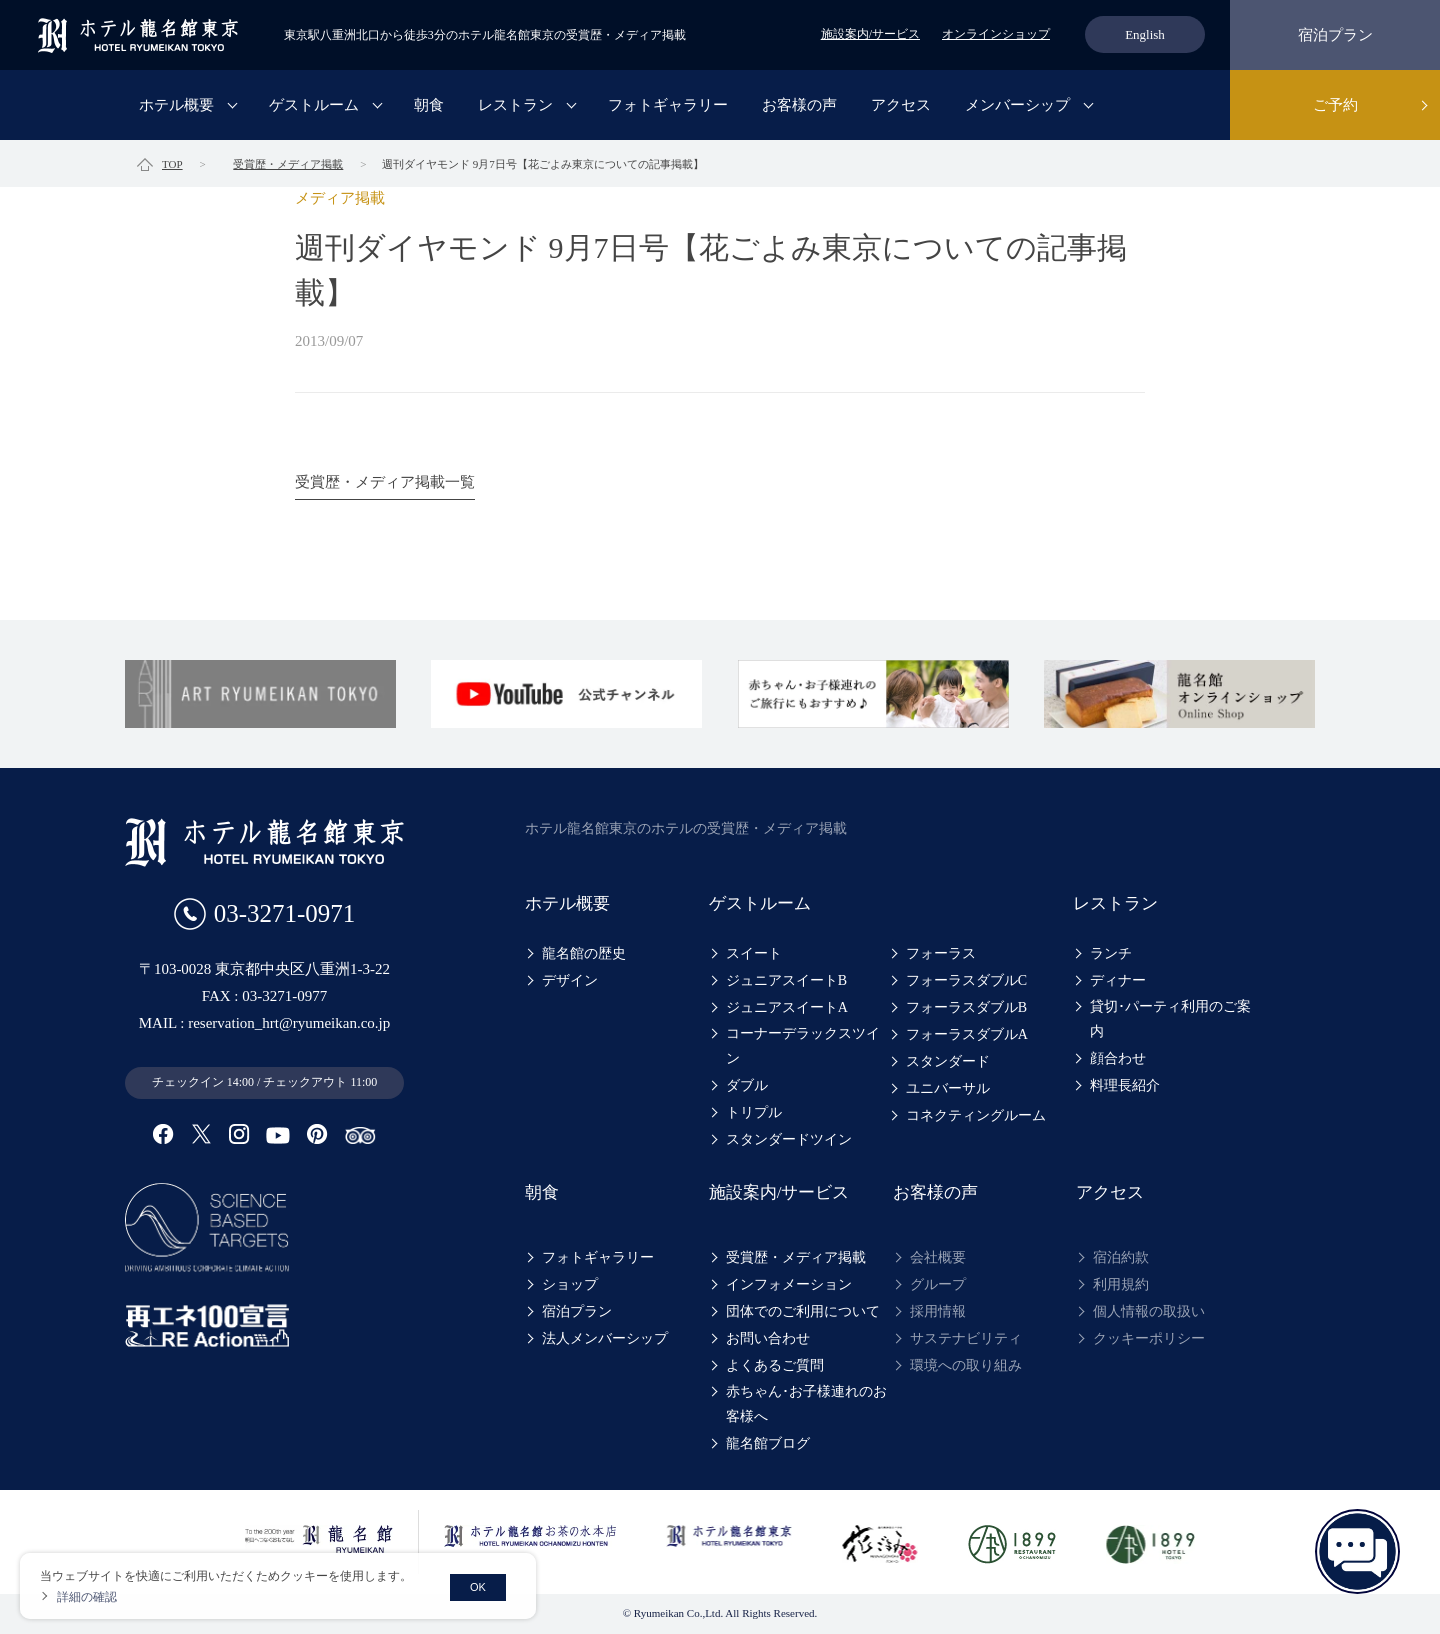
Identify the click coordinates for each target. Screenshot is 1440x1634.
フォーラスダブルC (966, 980)
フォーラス (941, 953)
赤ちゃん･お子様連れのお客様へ (806, 1404)
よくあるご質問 (775, 1365)
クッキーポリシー (1149, 1338)
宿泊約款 (1121, 1257)
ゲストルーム (314, 105)
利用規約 (1121, 1284)
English (1145, 34)
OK (478, 1587)
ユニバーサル (948, 1088)
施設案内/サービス (870, 34)
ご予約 (1335, 105)
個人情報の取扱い (1149, 1311)
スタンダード (948, 1061)
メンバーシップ (1017, 105)
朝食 (429, 105)
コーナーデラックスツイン (803, 1046)
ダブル (747, 1085)
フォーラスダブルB (966, 1007)
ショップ (570, 1284)
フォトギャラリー (668, 105)
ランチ (1111, 953)
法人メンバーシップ (605, 1338)
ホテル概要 (176, 105)
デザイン (570, 980)
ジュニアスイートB (786, 980)
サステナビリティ (966, 1338)
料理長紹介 (1125, 1085)
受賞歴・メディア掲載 (796, 1257)
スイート (754, 953)
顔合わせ (1118, 1058)
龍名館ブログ (768, 1443)
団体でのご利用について (803, 1311)
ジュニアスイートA (787, 1007)
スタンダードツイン (789, 1139)
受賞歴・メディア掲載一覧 (385, 482)
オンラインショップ (996, 34)
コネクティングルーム (976, 1115)
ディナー (1118, 980)
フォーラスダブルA (967, 1034)
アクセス (901, 105)
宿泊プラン (1335, 35)
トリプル (754, 1112)
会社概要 (938, 1257)
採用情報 (938, 1311)
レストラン (515, 105)
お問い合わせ (768, 1338)
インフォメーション (789, 1284)
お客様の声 (799, 105)
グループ (938, 1284)
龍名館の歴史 (584, 953)
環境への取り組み (966, 1365)
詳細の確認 (87, 1597)
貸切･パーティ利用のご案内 (1170, 1019)
